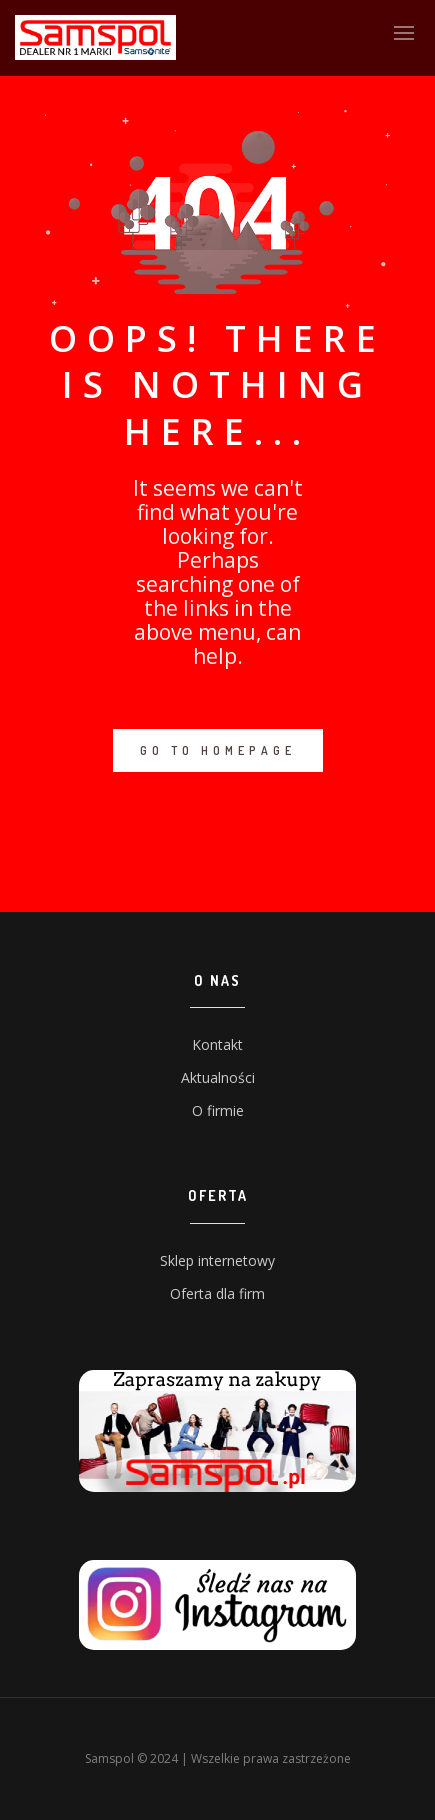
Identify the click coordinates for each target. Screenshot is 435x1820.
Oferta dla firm (217, 1293)
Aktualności (218, 1077)
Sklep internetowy (217, 1260)
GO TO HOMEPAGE (218, 750)
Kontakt (217, 1044)
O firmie (218, 1110)
